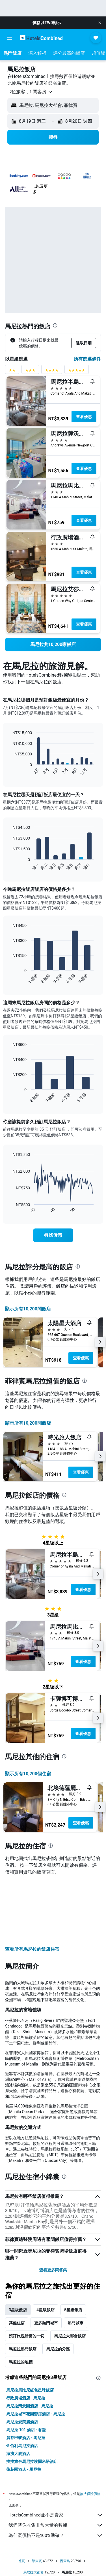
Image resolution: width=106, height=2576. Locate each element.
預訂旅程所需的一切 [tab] (26, 2274)
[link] (53, 644)
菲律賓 (37, 2500)
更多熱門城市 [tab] (46, 2261)
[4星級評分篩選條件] (52, 371)
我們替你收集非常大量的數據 (55, 2464)
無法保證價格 (90, 2432)
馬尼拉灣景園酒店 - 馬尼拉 (29, 2344)
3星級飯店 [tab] (18, 2248)
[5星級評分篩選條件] (76, 371)
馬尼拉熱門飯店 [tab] (22, 2287)
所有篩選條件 (87, 359)
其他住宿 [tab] (17, 2261)
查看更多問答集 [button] (53, 2208)
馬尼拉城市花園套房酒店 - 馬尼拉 (35, 2352)
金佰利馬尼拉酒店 (22, 2384)
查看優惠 (84, 416)
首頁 (21, 2500)
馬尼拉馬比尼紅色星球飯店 (30, 2329)
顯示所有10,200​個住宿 (28, 1773)
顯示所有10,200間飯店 (28, 1309)
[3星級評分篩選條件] (30, 371)
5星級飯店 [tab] (73, 2248)
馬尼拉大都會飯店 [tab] (70, 2274)
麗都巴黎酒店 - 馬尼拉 (25, 2376)
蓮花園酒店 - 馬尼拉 (23, 2408)
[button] (100, 22)
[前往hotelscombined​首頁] (41, 37)
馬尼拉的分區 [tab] (58, 2287)
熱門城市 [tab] (75, 2261)
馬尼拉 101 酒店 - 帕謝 (26, 2368)
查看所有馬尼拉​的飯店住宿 (32, 1888)
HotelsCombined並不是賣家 (55, 2453)
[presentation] (55, 325)
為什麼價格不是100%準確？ (55, 2474)
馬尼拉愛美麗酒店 (22, 2360)
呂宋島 (65, 2500)
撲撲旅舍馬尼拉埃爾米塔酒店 (32, 2400)
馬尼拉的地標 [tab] (21, 2301)
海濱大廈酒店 (18, 2392)
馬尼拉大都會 (33, 2511)
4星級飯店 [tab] (45, 2248)
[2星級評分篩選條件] (12, 371)
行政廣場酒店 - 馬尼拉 (25, 2336)
